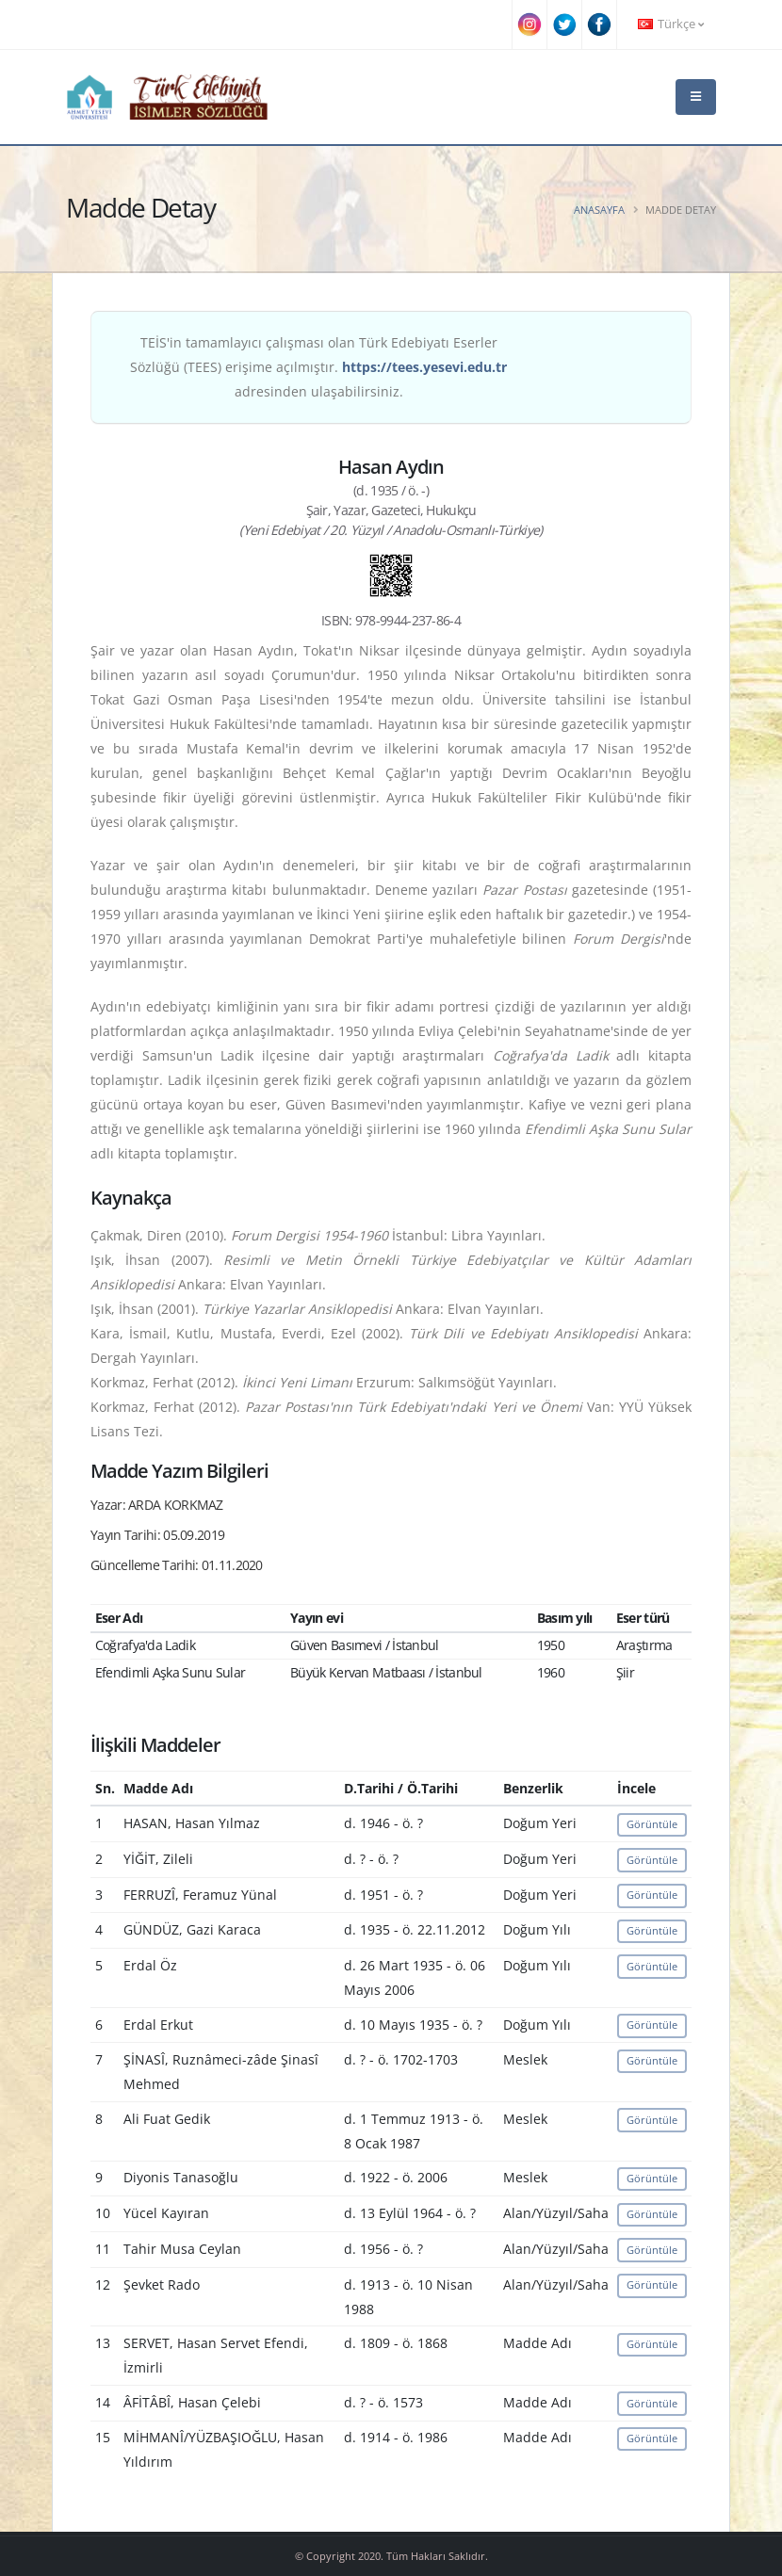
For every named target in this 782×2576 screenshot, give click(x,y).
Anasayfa (599, 210)
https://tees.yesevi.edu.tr (424, 367)
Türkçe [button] (671, 24)
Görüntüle (652, 1824)
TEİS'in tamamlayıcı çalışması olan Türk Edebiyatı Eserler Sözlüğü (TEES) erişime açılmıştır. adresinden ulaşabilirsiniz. (318, 366)
